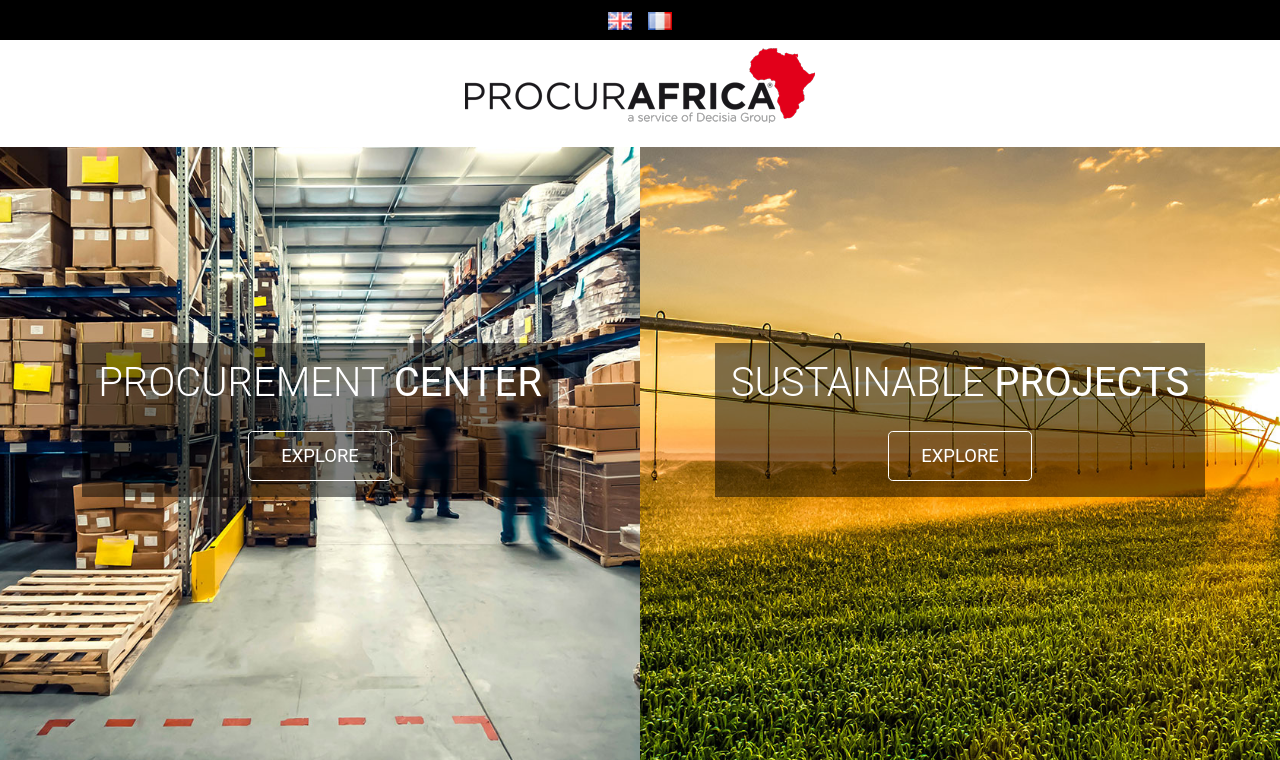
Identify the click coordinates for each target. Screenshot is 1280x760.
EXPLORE (319, 455)
